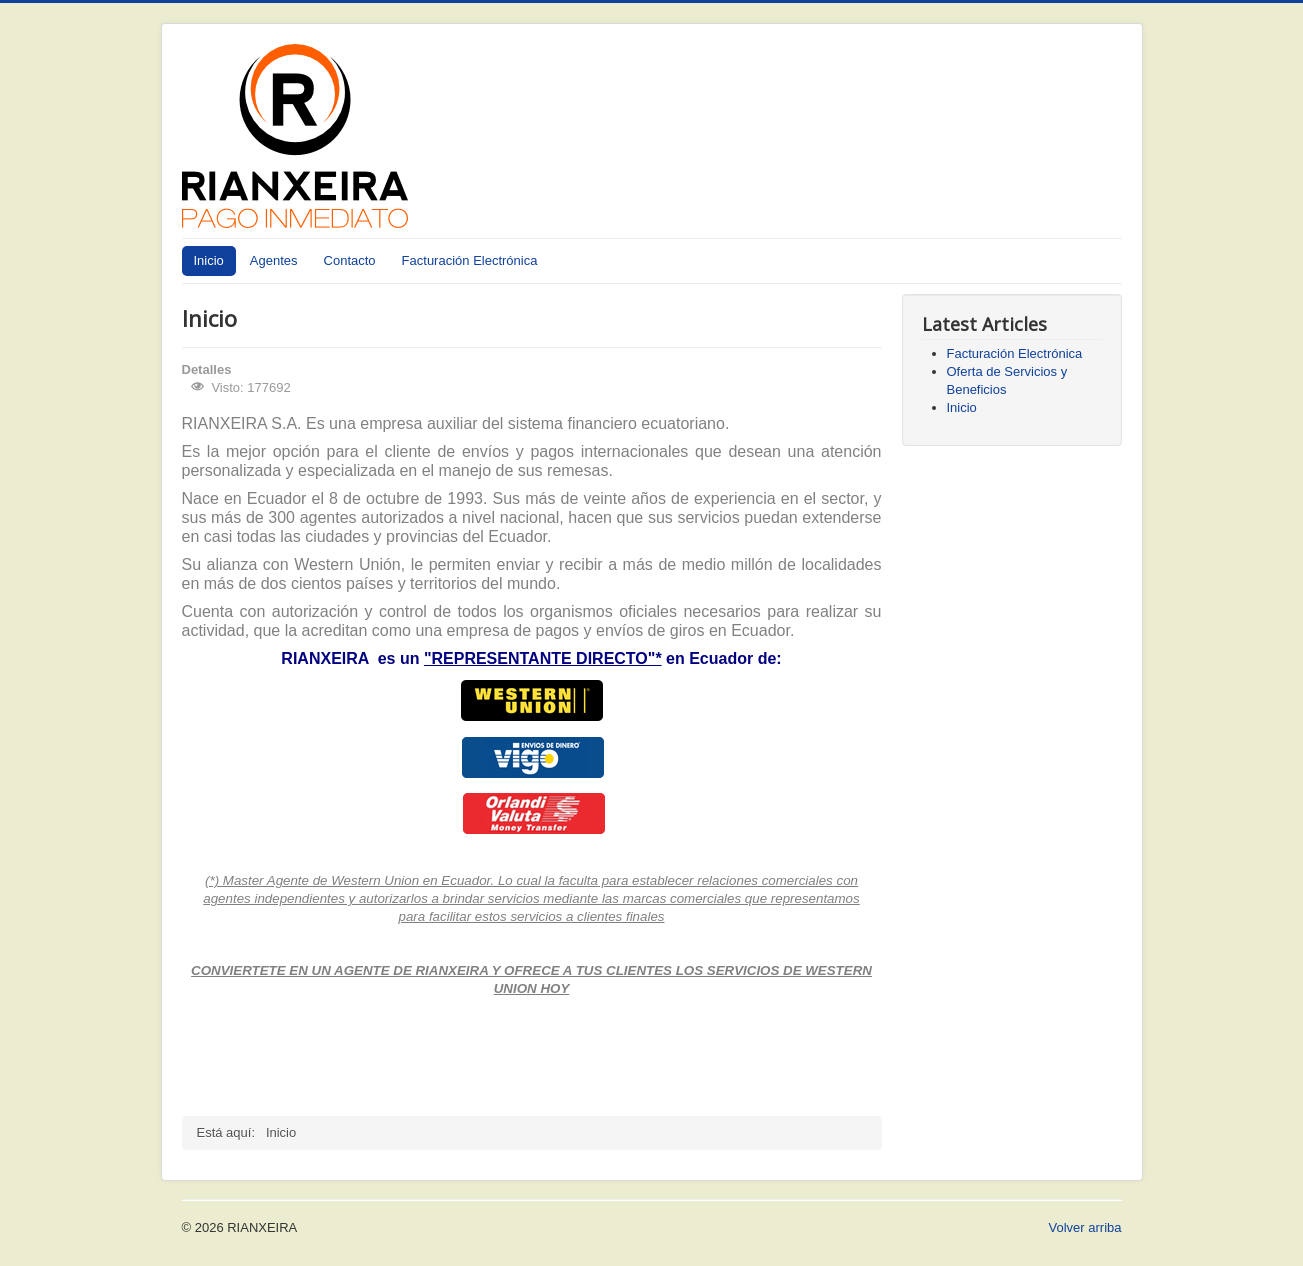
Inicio (209, 260)
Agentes (274, 260)
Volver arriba (1085, 1227)
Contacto (350, 260)
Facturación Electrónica (470, 260)
